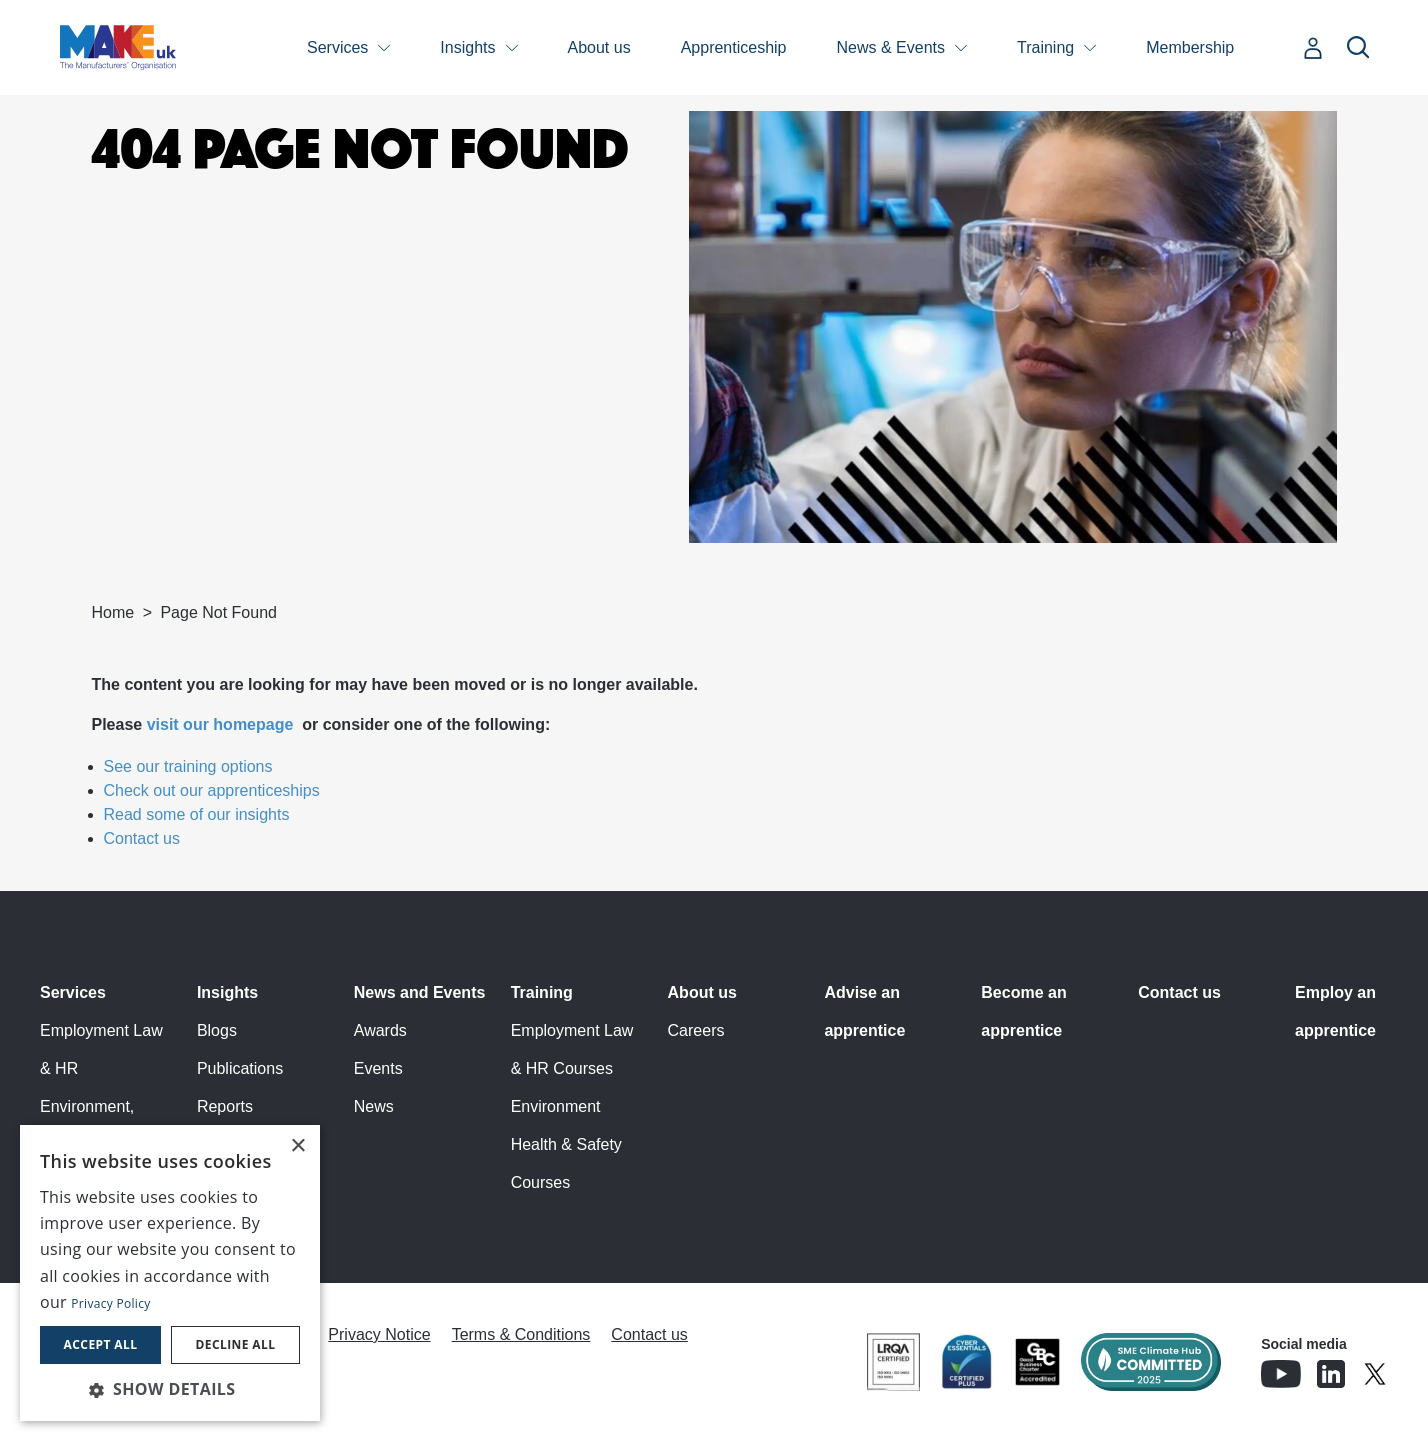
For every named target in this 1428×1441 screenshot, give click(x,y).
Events (378, 1068)
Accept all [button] (101, 1344)
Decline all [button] (236, 1344)
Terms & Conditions (521, 1334)
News (374, 1106)
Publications (240, 1068)
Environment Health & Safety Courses (566, 1144)
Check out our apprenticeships (212, 790)
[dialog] (170, 1273)
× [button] (297, 1146)
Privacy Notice (379, 1334)
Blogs (217, 1030)
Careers (696, 1030)
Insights (467, 47)
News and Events (420, 992)
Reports (225, 1106)
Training (1045, 47)
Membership (1190, 47)
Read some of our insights (197, 814)
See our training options (188, 766)
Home (113, 612)
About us (599, 47)
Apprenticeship (734, 47)
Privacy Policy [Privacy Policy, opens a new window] (110, 1303)
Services (337, 47)
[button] (170, 1389)
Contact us (142, 838)
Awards (380, 1030)
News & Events (891, 47)
